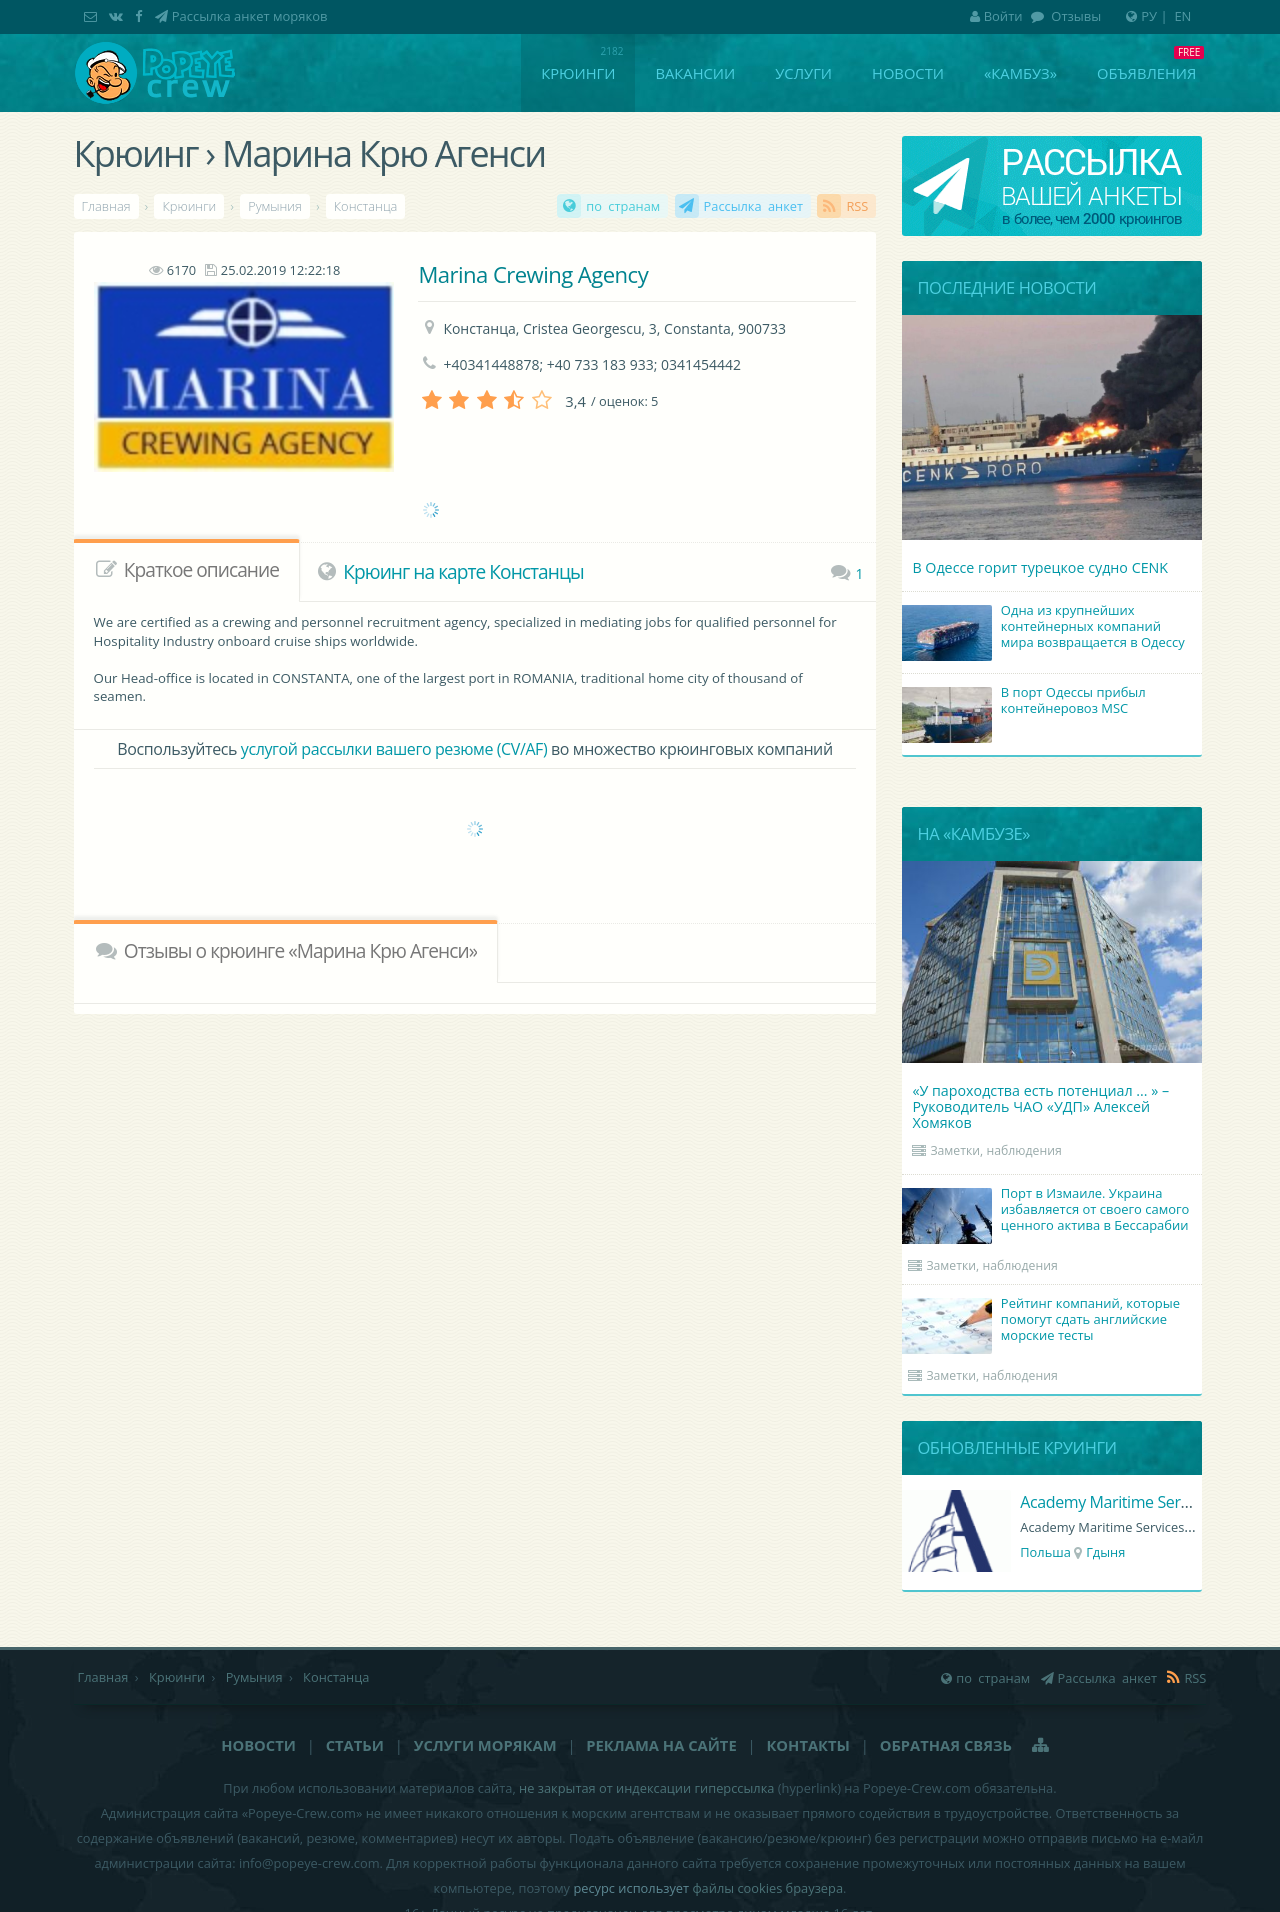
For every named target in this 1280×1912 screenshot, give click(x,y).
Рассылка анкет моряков (250, 16)
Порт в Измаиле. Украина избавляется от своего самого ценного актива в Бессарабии (1048, 1211)
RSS (857, 206)
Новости (908, 73)
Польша (1045, 1552)
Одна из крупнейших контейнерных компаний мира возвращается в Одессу (1046, 628)
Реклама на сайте (661, 1745)
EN (1182, 16)
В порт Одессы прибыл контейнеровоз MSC (1026, 702)
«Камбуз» (1020, 73)
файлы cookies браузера (767, 1888)
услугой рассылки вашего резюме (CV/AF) (394, 749)
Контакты (807, 1745)
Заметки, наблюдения (995, 1150)
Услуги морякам (485, 1745)
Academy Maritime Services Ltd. (1132, 1502)
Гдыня (1105, 1552)
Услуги (803, 73)
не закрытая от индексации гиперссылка (646, 1788)
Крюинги (578, 73)
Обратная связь (946, 1745)
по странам (623, 206)
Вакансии (695, 73)
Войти (996, 16)
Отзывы (1074, 16)
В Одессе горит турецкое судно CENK (1040, 567)
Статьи (355, 1745)
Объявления (1146, 73)
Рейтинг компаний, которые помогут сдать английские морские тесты (1044, 1321)
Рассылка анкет (754, 206)
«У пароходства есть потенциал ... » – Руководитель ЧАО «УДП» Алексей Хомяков (1040, 1106)
